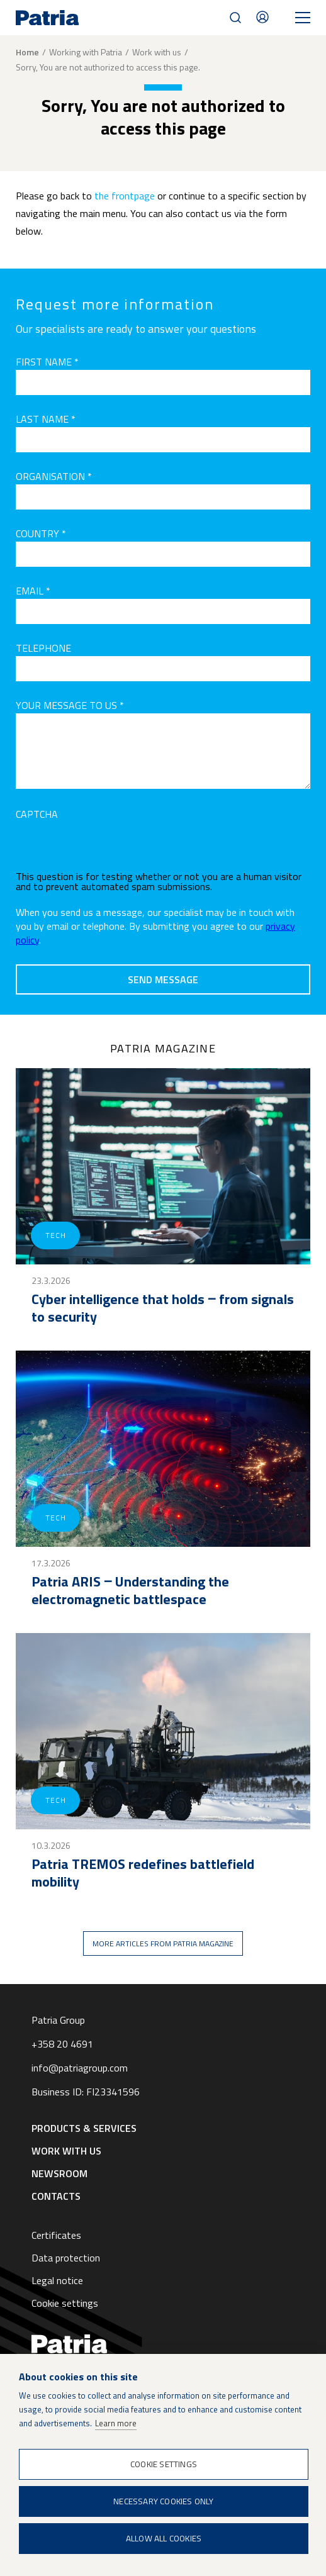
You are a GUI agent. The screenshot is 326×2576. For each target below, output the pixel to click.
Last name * (46, 419)
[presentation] (111, 846)
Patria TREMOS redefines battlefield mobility (142, 1872)
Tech (55, 1235)
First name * (47, 361)
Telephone (43, 647)
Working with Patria (85, 52)
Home (27, 52)
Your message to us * (70, 705)
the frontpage (124, 195)
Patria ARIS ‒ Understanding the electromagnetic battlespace (130, 1590)
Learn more (116, 2423)
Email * (33, 590)
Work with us (156, 52)
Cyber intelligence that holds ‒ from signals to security (162, 1307)
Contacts (262, 17)
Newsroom (59, 2173)
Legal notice (57, 2280)
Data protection (65, 2257)
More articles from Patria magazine (163, 1943)
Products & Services (84, 2128)
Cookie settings (64, 2303)
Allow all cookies (163, 2538)
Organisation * (54, 476)
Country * (41, 533)
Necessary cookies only (163, 2501)
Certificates (56, 2235)
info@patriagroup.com (79, 2067)
